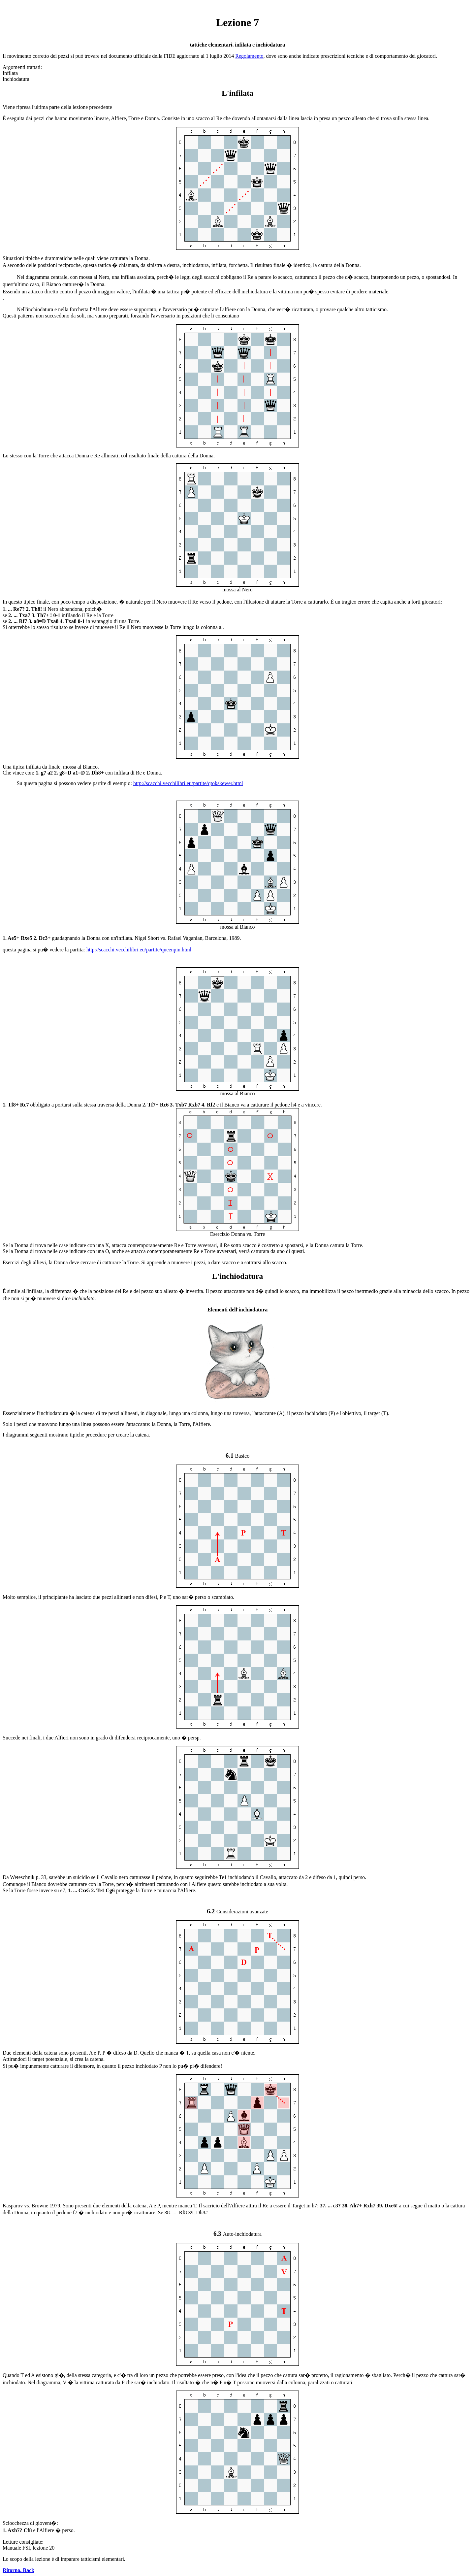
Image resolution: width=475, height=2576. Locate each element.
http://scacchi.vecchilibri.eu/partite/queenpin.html (139, 949)
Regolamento (249, 56)
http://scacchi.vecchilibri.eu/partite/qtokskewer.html (188, 783)
